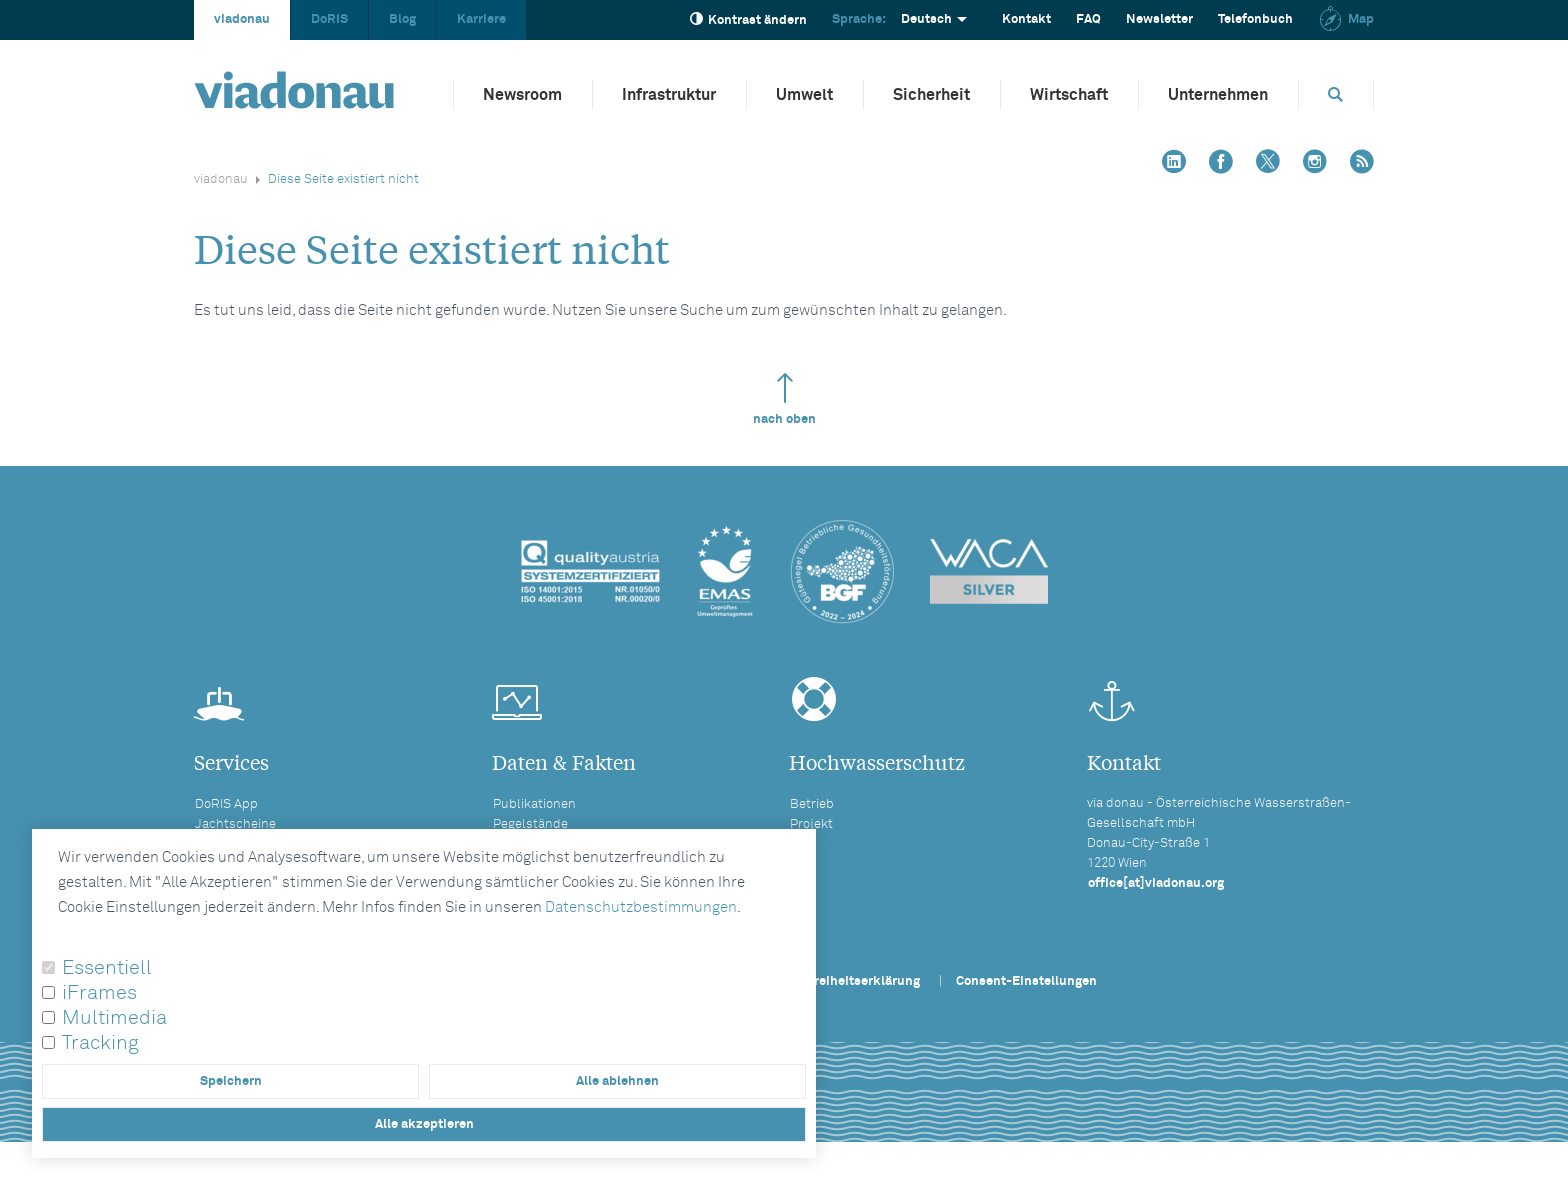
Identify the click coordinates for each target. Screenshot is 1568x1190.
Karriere (481, 19)
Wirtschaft (1069, 95)
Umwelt (804, 95)
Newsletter (1159, 19)
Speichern (231, 1081)
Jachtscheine (235, 824)
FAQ (1088, 19)
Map (1346, 19)
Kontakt (1026, 19)
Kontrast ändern (748, 19)
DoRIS (329, 19)
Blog (402, 19)
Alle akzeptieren (424, 1124)
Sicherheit (931, 95)
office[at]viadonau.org (1156, 883)
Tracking (100, 1043)
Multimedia (114, 1018)
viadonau (242, 19)
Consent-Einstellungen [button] (1026, 981)
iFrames (99, 993)
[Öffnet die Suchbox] (1336, 94)
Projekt (811, 824)
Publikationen (534, 804)
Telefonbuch (1255, 19)
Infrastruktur (669, 95)
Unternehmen (1218, 95)
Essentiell (107, 968)
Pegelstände (530, 824)
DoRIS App (226, 804)
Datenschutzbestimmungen (641, 907)
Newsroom (522, 95)
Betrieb (812, 804)
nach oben (784, 399)
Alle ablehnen (617, 1081)
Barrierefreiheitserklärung (840, 981)
